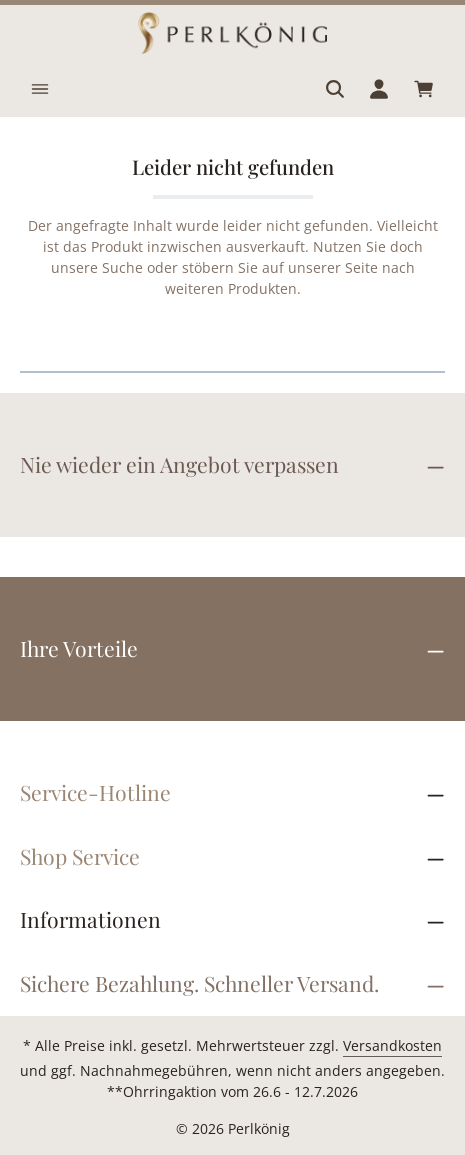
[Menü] (40, 89)
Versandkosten (392, 1045)
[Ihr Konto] (379, 89)
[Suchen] (335, 89)
